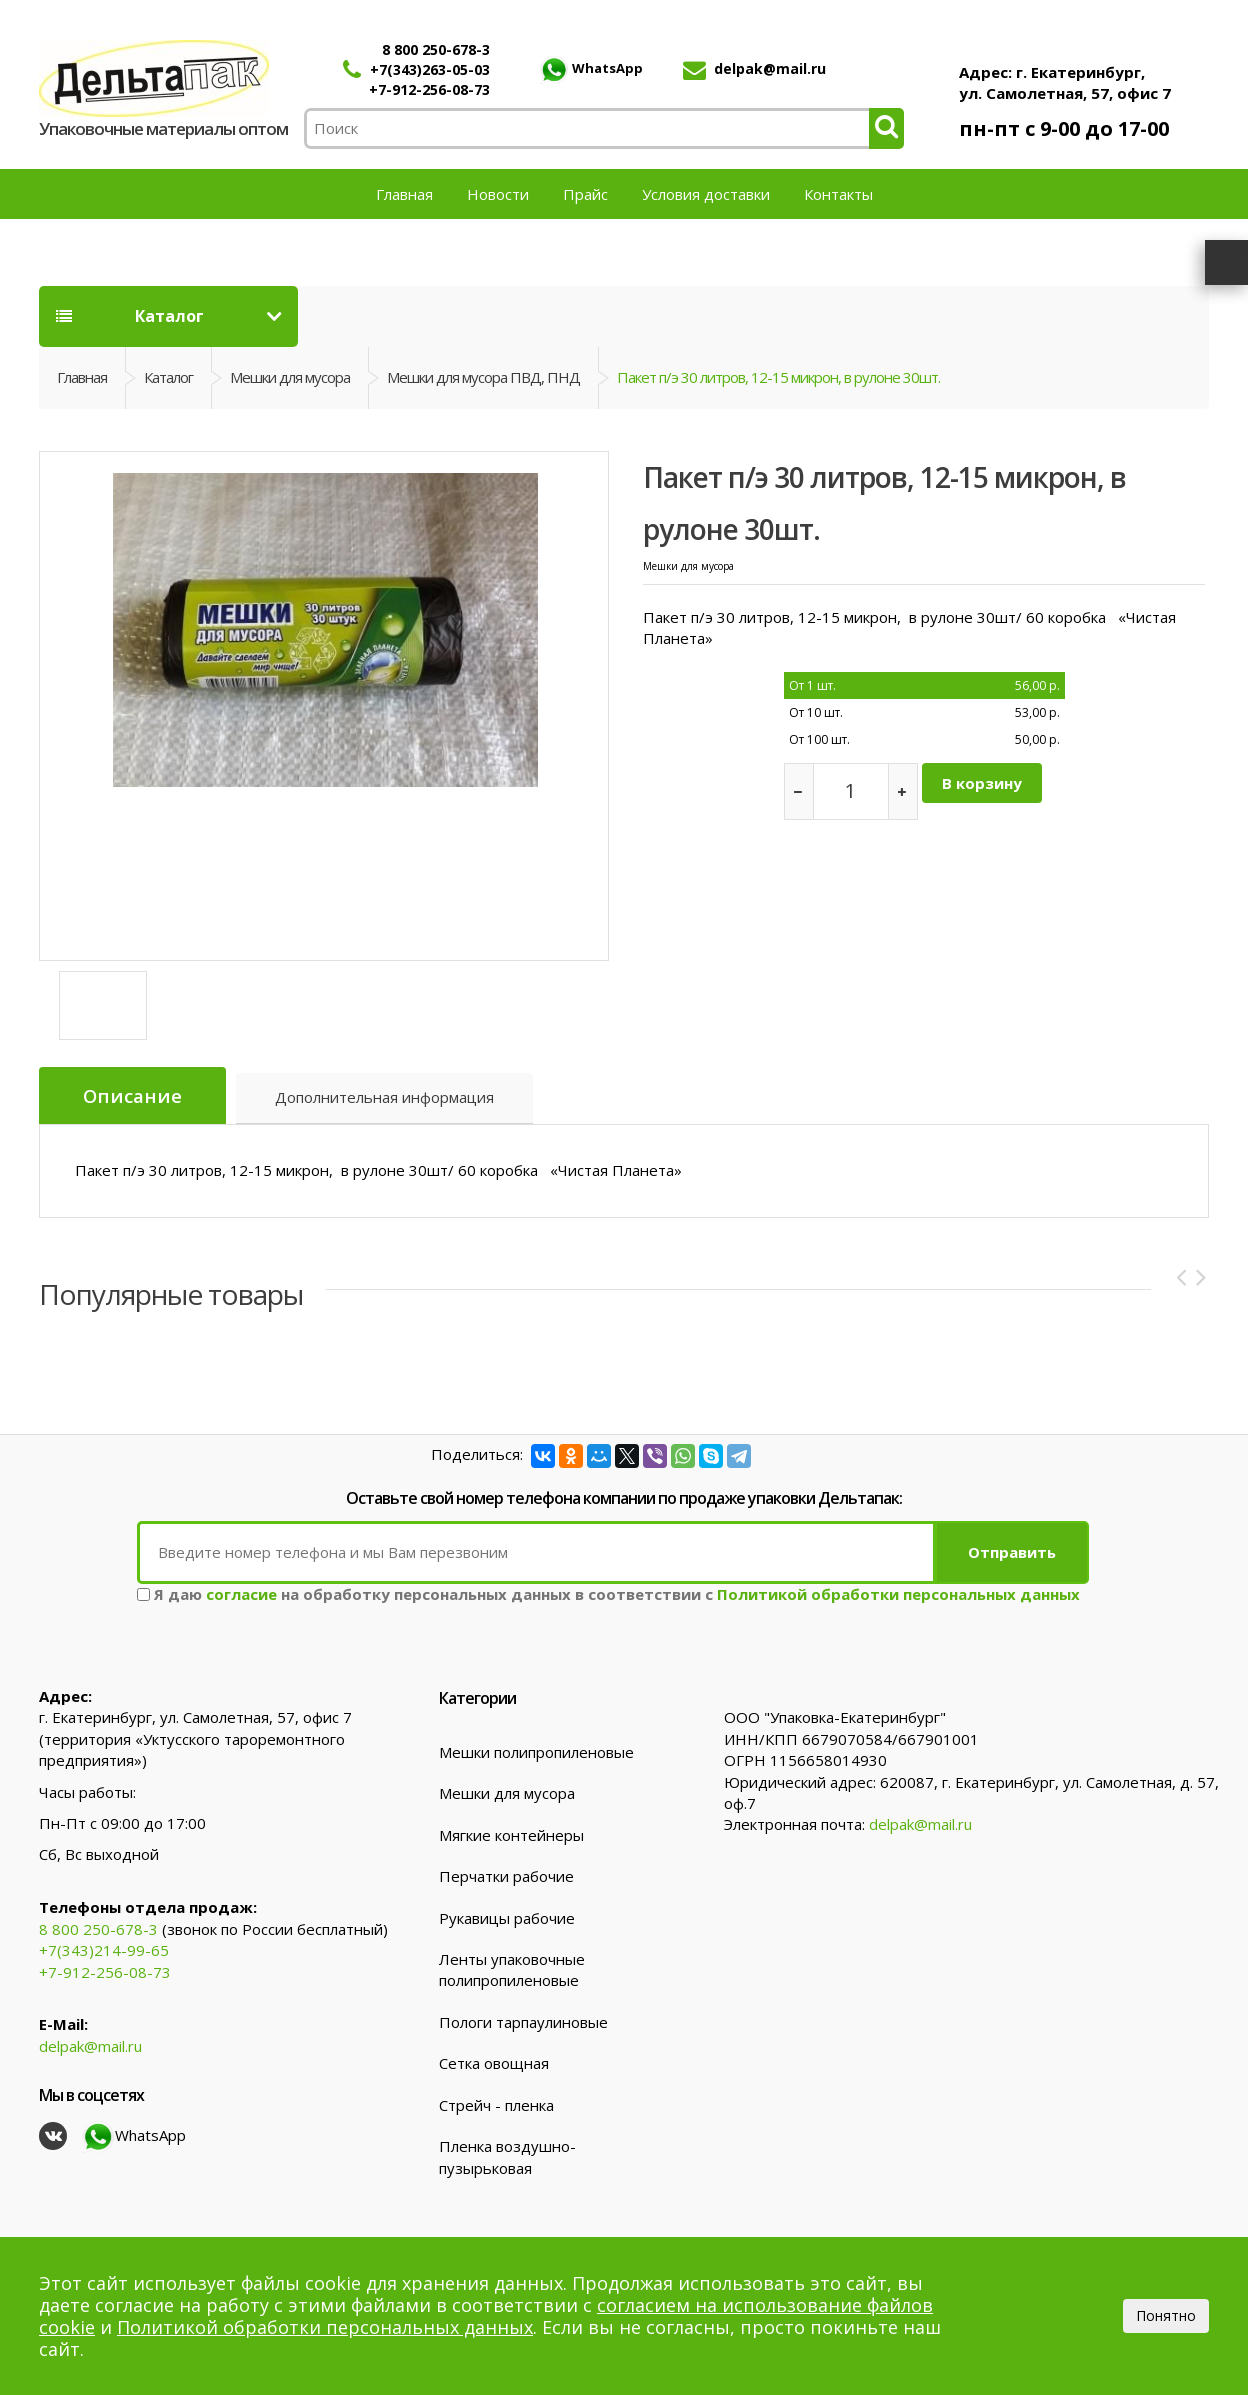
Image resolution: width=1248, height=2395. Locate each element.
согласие (241, 1593)
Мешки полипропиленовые (536, 1751)
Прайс (585, 194)
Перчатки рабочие (506, 1875)
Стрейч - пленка (496, 2104)
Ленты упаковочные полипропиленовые (512, 1968)
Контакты (838, 194)
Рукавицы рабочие (507, 1916)
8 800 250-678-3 (436, 49)
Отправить (1012, 1551)
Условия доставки (706, 194)
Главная (404, 194)
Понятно (1166, 2315)
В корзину (982, 783)
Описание (133, 1096)
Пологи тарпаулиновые (523, 2021)
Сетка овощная (494, 2062)
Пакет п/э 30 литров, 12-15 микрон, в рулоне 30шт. (778, 377)
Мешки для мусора (290, 377)
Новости (498, 194)
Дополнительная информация (385, 1099)
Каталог (130, 316)
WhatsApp (591, 68)
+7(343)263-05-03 (430, 69)
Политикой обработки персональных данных (898, 1593)
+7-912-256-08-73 (429, 89)
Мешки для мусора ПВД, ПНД (483, 377)
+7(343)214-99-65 (104, 1949)
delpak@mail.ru (770, 68)
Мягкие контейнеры (511, 1834)
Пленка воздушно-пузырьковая (507, 2155)
